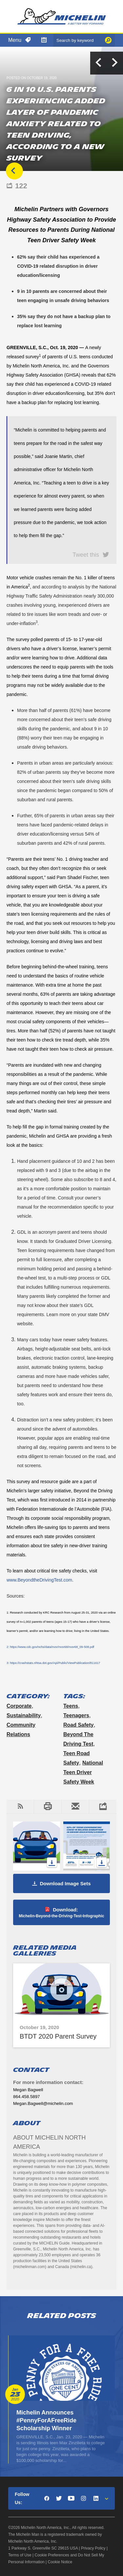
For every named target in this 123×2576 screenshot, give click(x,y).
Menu (14, 40)
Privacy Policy (93, 2548)
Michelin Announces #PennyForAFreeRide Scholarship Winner (46, 2420)
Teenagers (76, 1715)
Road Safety (78, 1725)
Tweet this (85, 554)
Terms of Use (19, 2555)
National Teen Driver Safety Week (83, 1772)
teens (70, 1706)
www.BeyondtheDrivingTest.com (39, 1580)
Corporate (19, 1706)
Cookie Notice (60, 2562)
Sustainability (24, 1715)
